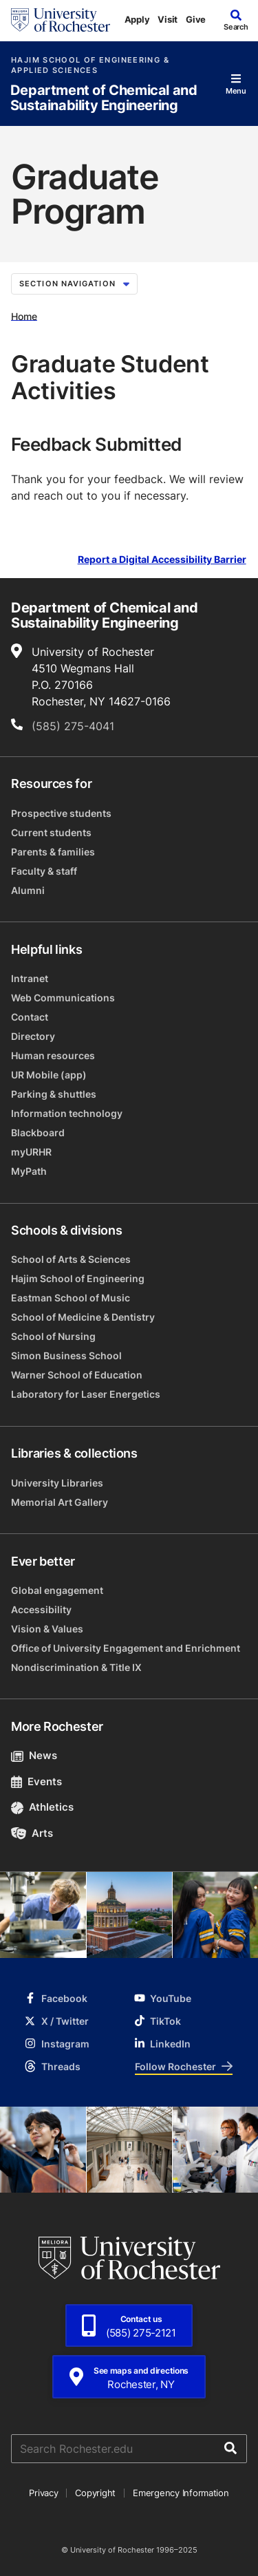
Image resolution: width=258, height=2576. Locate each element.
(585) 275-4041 (73, 726)
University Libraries (57, 1482)
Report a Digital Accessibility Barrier (162, 560)
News (34, 1755)
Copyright (95, 2493)
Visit (168, 19)
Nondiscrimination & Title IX (76, 1667)
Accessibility (41, 1609)
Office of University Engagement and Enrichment (125, 1647)
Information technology (66, 1113)
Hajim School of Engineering (77, 1278)
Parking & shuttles (53, 1093)
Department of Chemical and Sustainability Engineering (103, 98)
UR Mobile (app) (49, 1074)
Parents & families (53, 851)
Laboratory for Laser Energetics (85, 1394)
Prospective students (61, 813)
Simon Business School (66, 1355)
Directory (33, 1036)
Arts (32, 1833)
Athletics (42, 1807)
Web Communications (63, 997)
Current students (51, 832)
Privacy (43, 2493)
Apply (137, 19)
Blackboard (38, 1132)
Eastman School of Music (70, 1297)
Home (24, 315)
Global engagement (57, 1590)
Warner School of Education (76, 1374)
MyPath (29, 1171)
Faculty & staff (44, 870)
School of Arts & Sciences (71, 1259)
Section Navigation (74, 283)
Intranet (29, 978)
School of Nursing (53, 1336)
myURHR (31, 1151)
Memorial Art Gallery (59, 1502)
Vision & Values (47, 1628)
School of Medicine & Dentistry (83, 1316)
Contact (29, 1016)
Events (36, 1781)
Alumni (28, 890)
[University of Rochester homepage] (60, 20)
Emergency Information (181, 2493)
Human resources (53, 1055)
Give (196, 19)
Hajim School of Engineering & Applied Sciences (90, 65)
